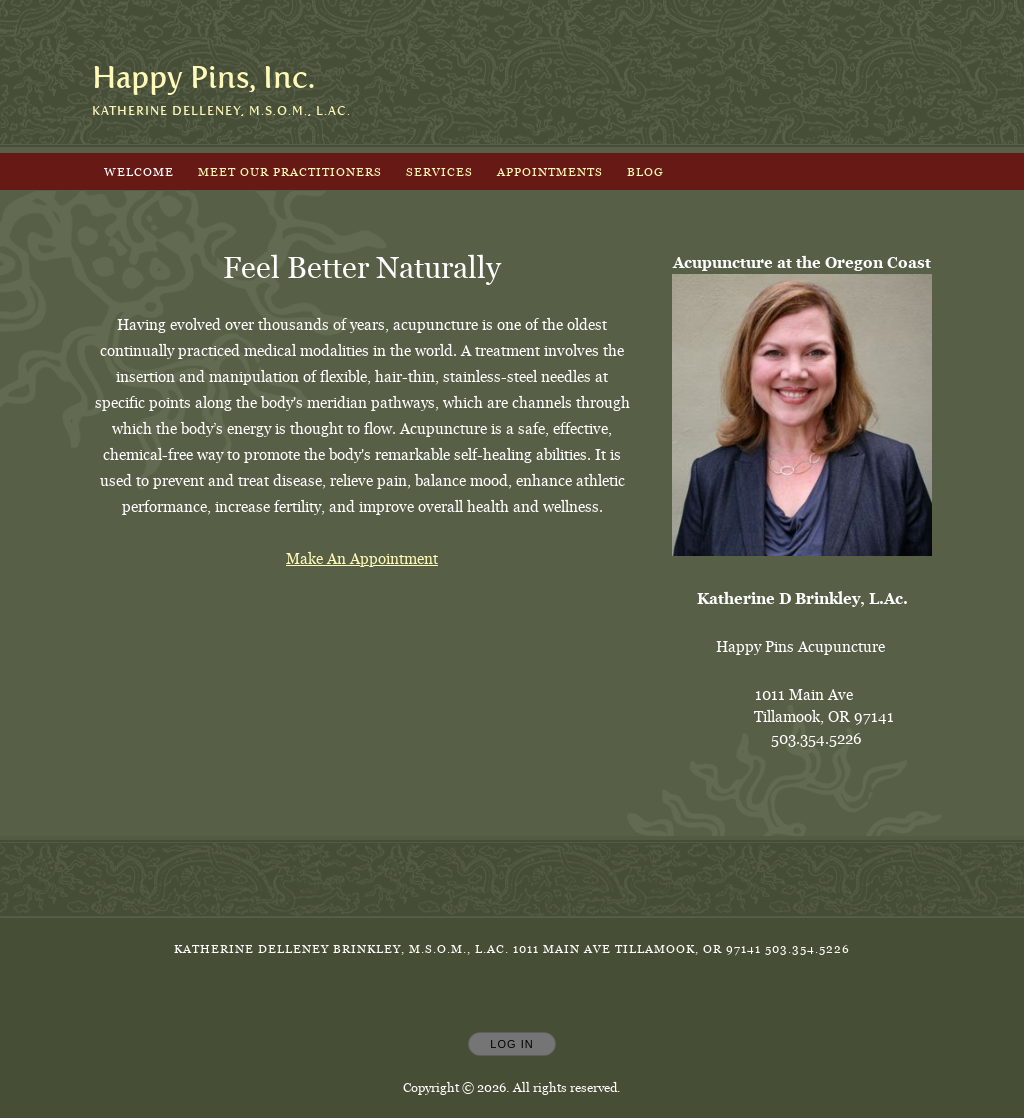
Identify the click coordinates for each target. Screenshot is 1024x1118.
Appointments (550, 171)
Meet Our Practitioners (290, 171)
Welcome (139, 171)
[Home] (203, 78)
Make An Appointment (362, 558)
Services (439, 171)
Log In (511, 1044)
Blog (645, 171)
